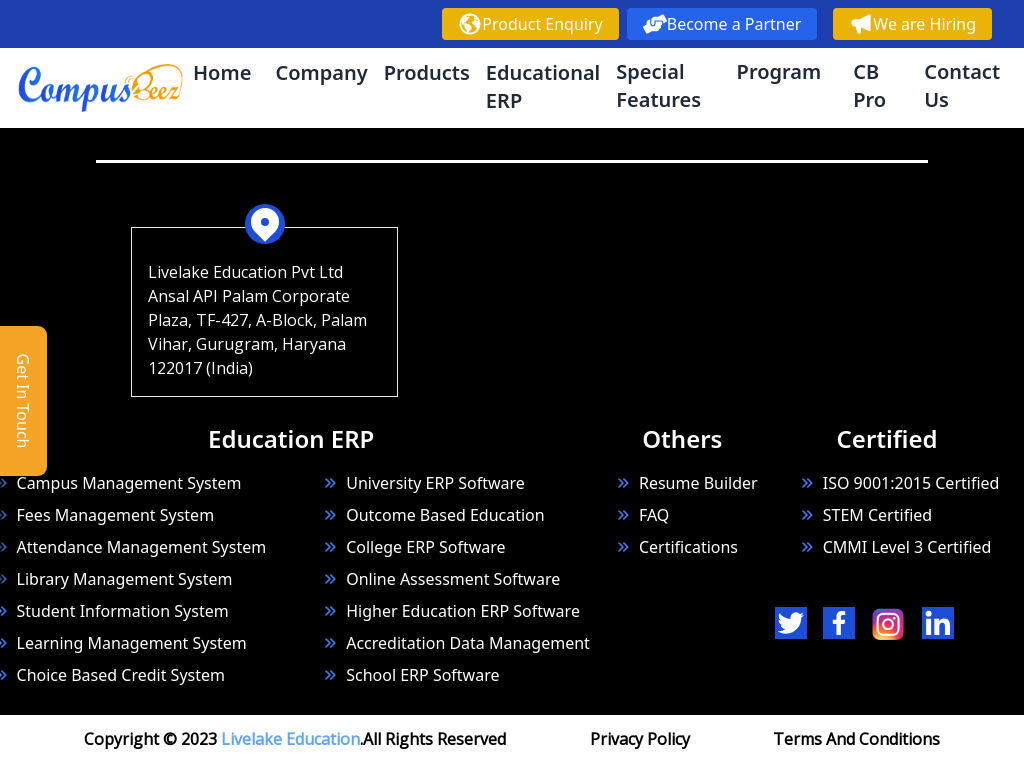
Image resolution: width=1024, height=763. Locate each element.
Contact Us (962, 85)
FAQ (654, 515)
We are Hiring (912, 24)
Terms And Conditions (856, 739)
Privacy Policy (640, 739)
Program (779, 71)
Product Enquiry (530, 24)
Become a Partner (722, 24)
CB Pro (869, 85)
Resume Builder (686, 483)
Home (222, 72)
